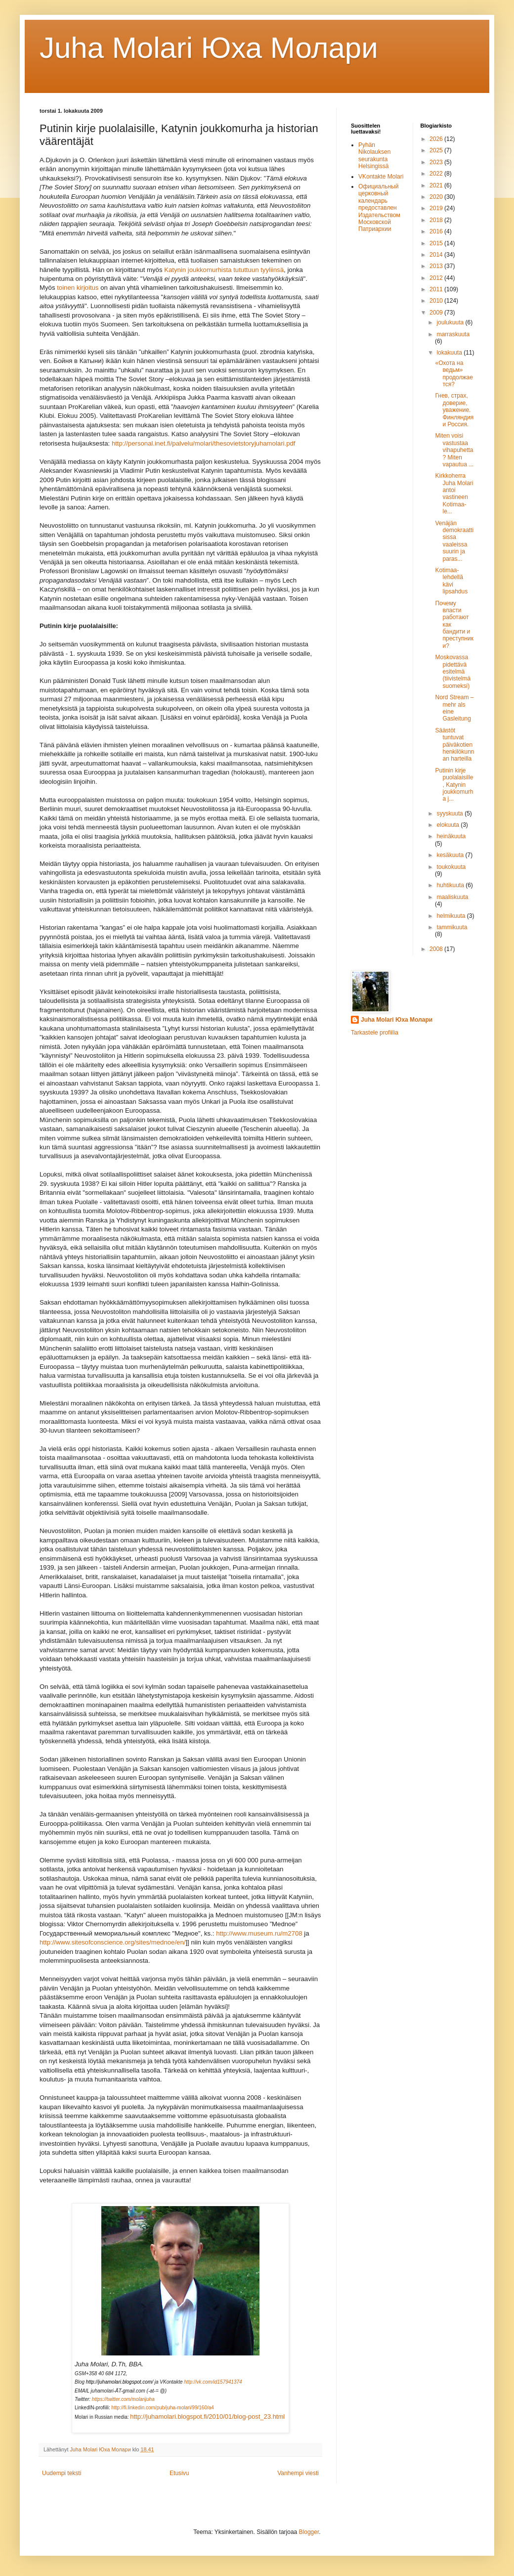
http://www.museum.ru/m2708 (259, 1933)
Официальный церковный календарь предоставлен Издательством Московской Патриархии (379, 207)
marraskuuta (453, 334)
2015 (436, 243)
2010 (436, 300)
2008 (436, 949)
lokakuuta (450, 352)
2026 (436, 139)
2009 (436, 312)
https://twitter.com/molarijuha (123, 2399)
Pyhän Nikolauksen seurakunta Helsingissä (374, 155)
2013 (436, 266)
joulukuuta (450, 322)
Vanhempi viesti (298, 2473)
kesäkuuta (450, 855)
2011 (436, 289)
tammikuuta (451, 927)
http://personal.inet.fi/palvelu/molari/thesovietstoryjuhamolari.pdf (204, 443)
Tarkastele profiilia (374, 1032)
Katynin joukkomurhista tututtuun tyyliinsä (224, 269)
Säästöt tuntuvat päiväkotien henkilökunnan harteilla (454, 745)
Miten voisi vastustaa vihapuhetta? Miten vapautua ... (454, 450)
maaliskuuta (452, 897)
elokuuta (448, 824)
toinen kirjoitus (77, 287)
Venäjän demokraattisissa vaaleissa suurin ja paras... (454, 541)
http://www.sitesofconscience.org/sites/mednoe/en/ (112, 1942)
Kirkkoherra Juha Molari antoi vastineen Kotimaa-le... (454, 493)
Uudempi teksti (61, 2473)
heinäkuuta (451, 836)
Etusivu (179, 2473)
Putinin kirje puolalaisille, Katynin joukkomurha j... (454, 785)
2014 (436, 254)
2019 (436, 208)
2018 (436, 220)
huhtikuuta (451, 885)
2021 (436, 185)
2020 (436, 196)
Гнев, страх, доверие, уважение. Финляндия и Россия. (454, 410)
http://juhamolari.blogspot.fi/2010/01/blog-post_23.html (207, 2416)
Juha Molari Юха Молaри (209, 47)
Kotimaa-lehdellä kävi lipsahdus (451, 581)
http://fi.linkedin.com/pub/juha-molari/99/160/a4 (163, 2407)
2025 (436, 150)
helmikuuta (451, 915)
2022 (436, 173)
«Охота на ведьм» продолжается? (453, 374)
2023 (436, 162)
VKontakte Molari (380, 176)
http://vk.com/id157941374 (213, 2382)
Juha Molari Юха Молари (396, 1019)
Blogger (309, 2532)
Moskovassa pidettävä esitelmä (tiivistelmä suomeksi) (453, 671)
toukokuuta (451, 866)
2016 (436, 231)
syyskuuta (450, 813)
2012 (436, 277)
